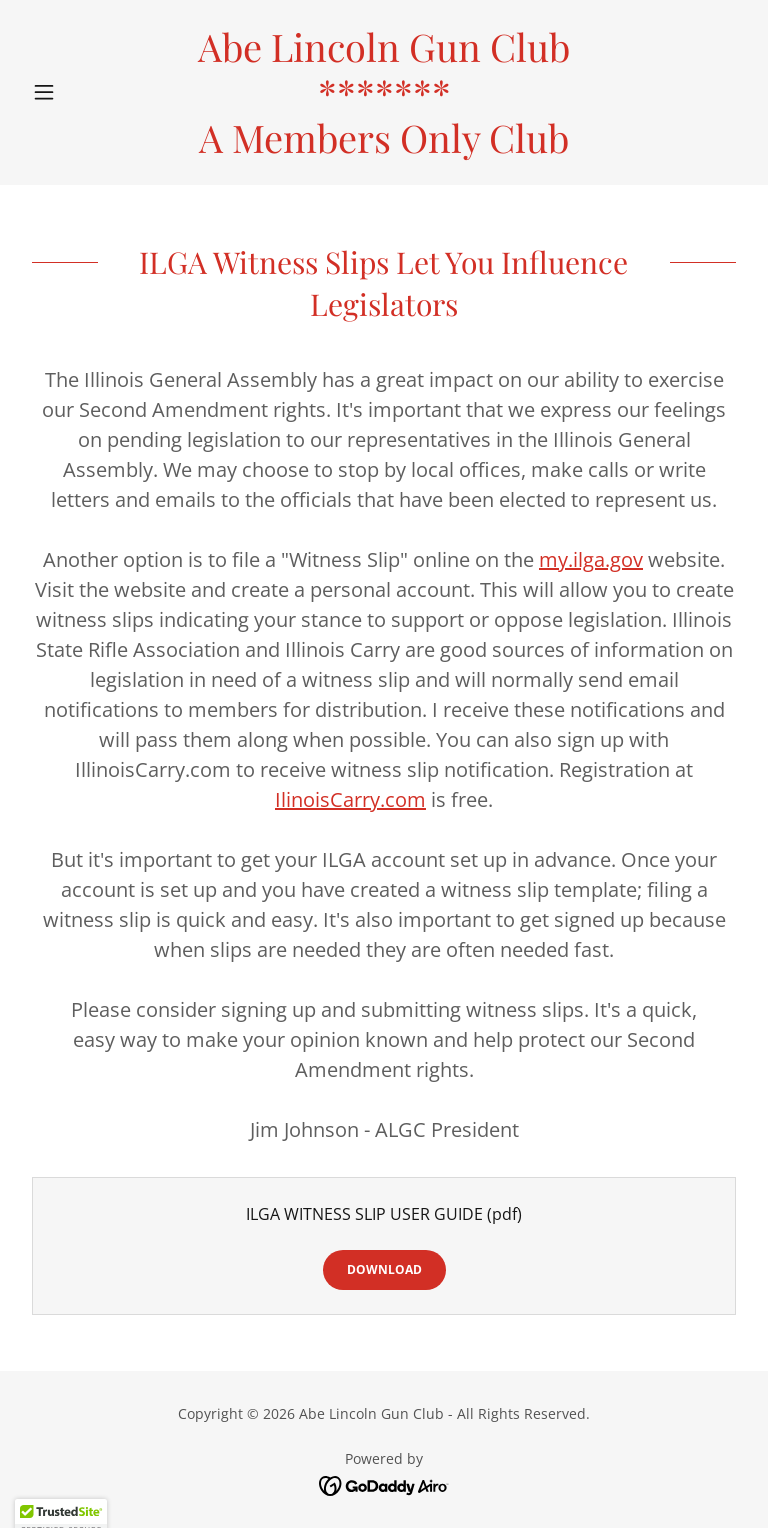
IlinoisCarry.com (350, 799)
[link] (384, 147)
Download (384, 1269)
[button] (78, 92)
